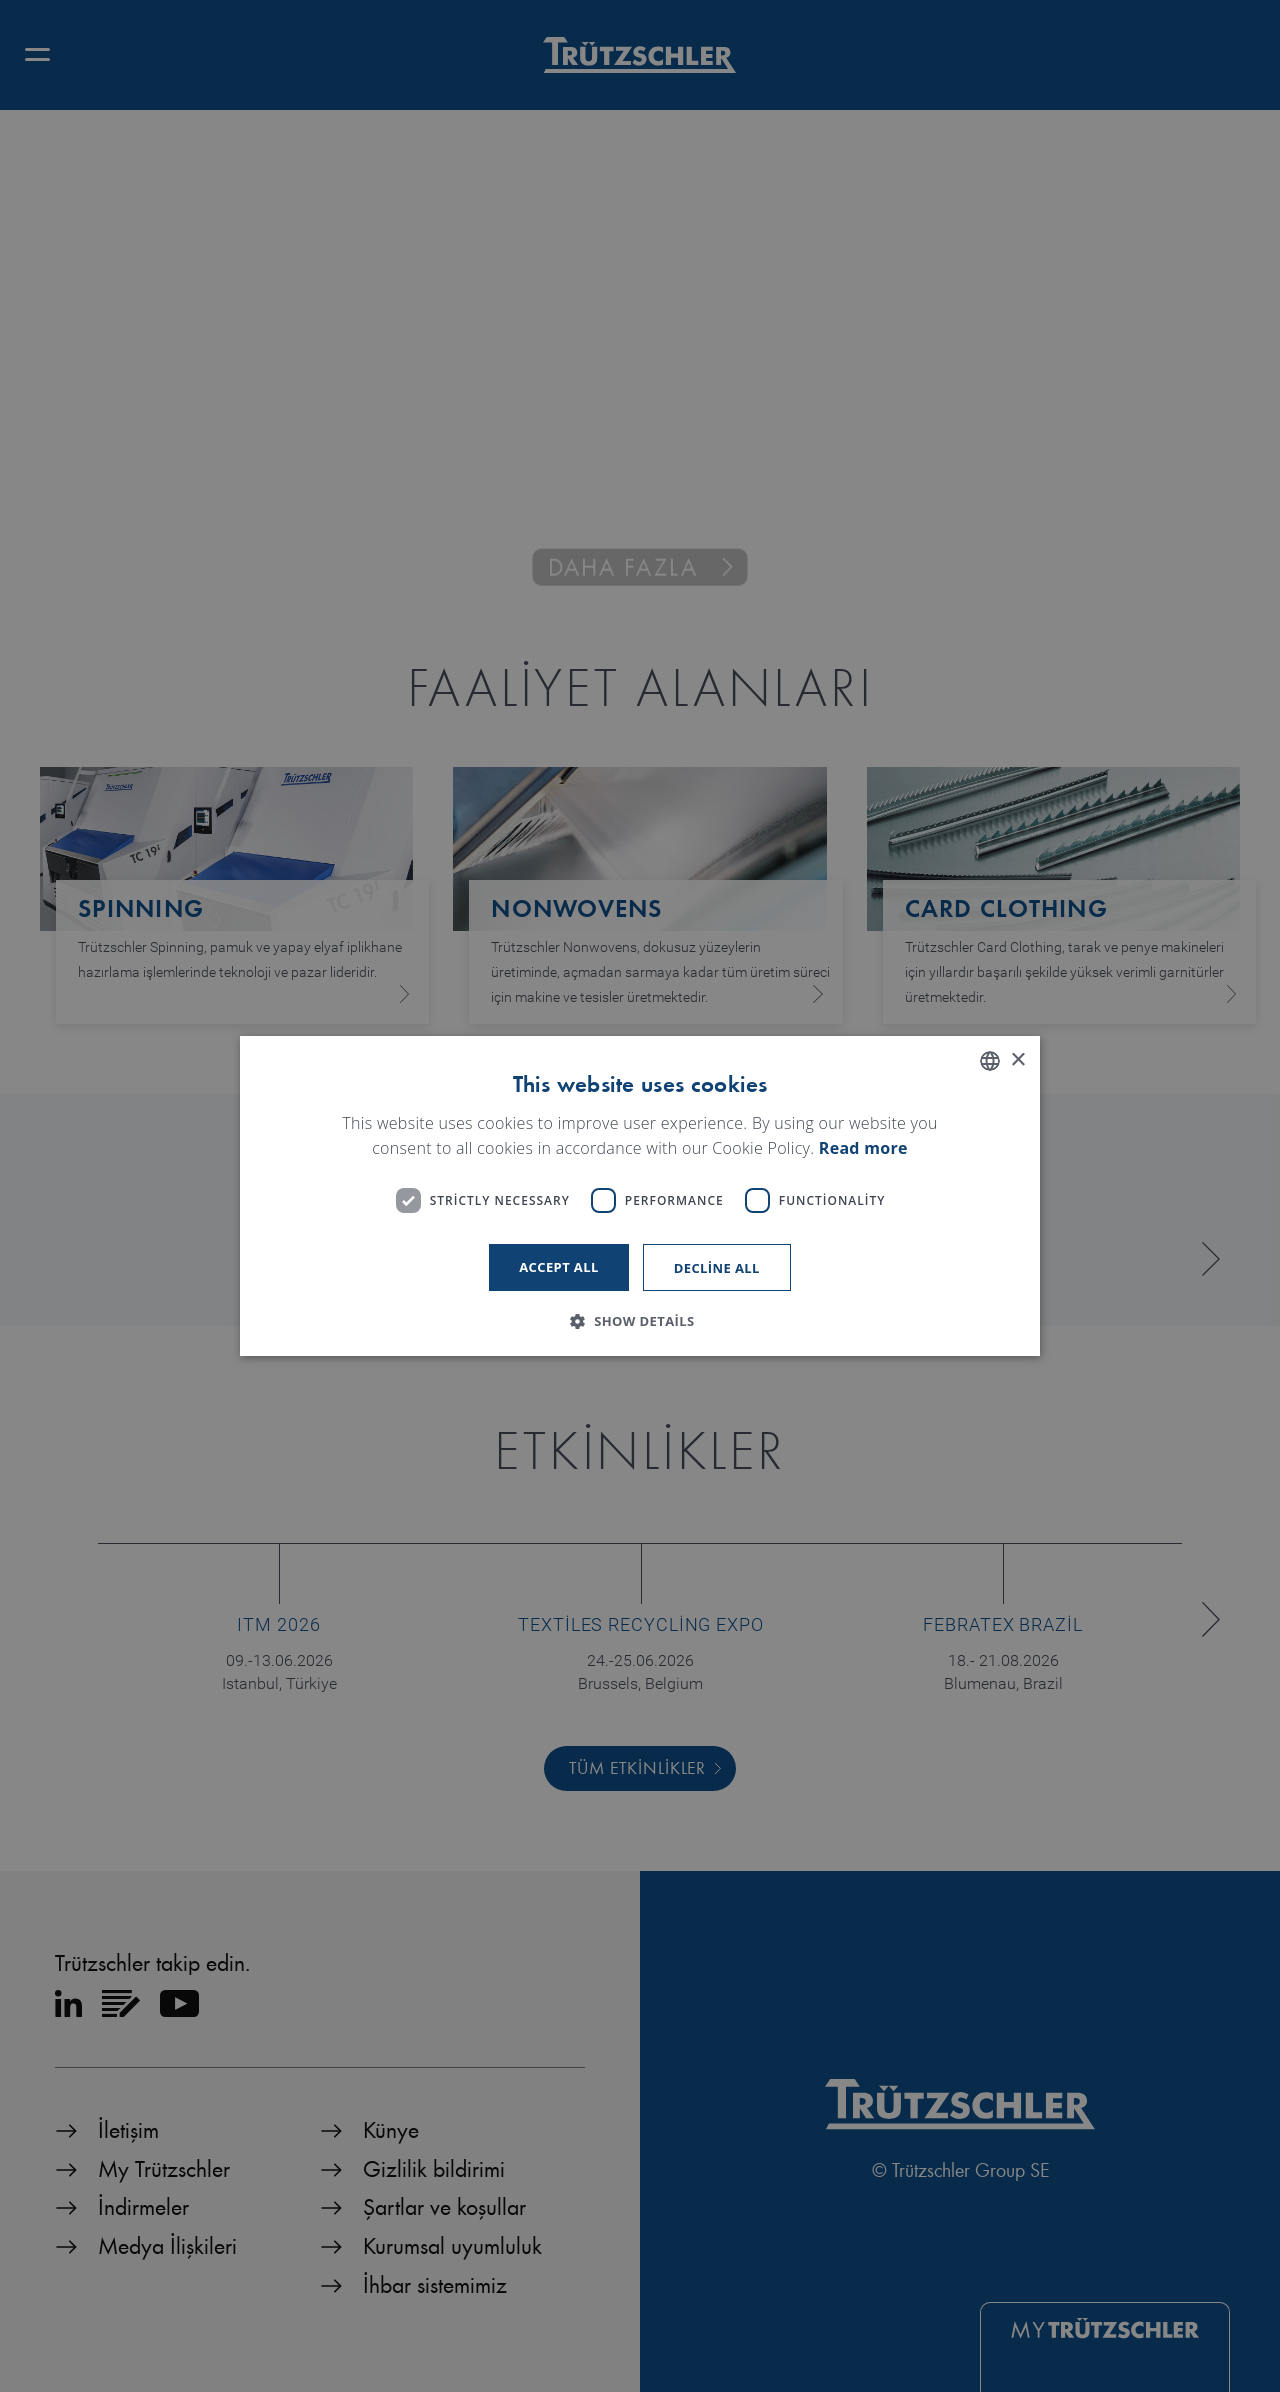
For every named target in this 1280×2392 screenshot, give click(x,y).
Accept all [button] (559, 1267)
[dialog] (640, 1196)
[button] (639, 1321)
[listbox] (990, 1061)
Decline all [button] (717, 1268)
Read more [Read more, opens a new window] (863, 1149)
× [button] (1017, 1060)
